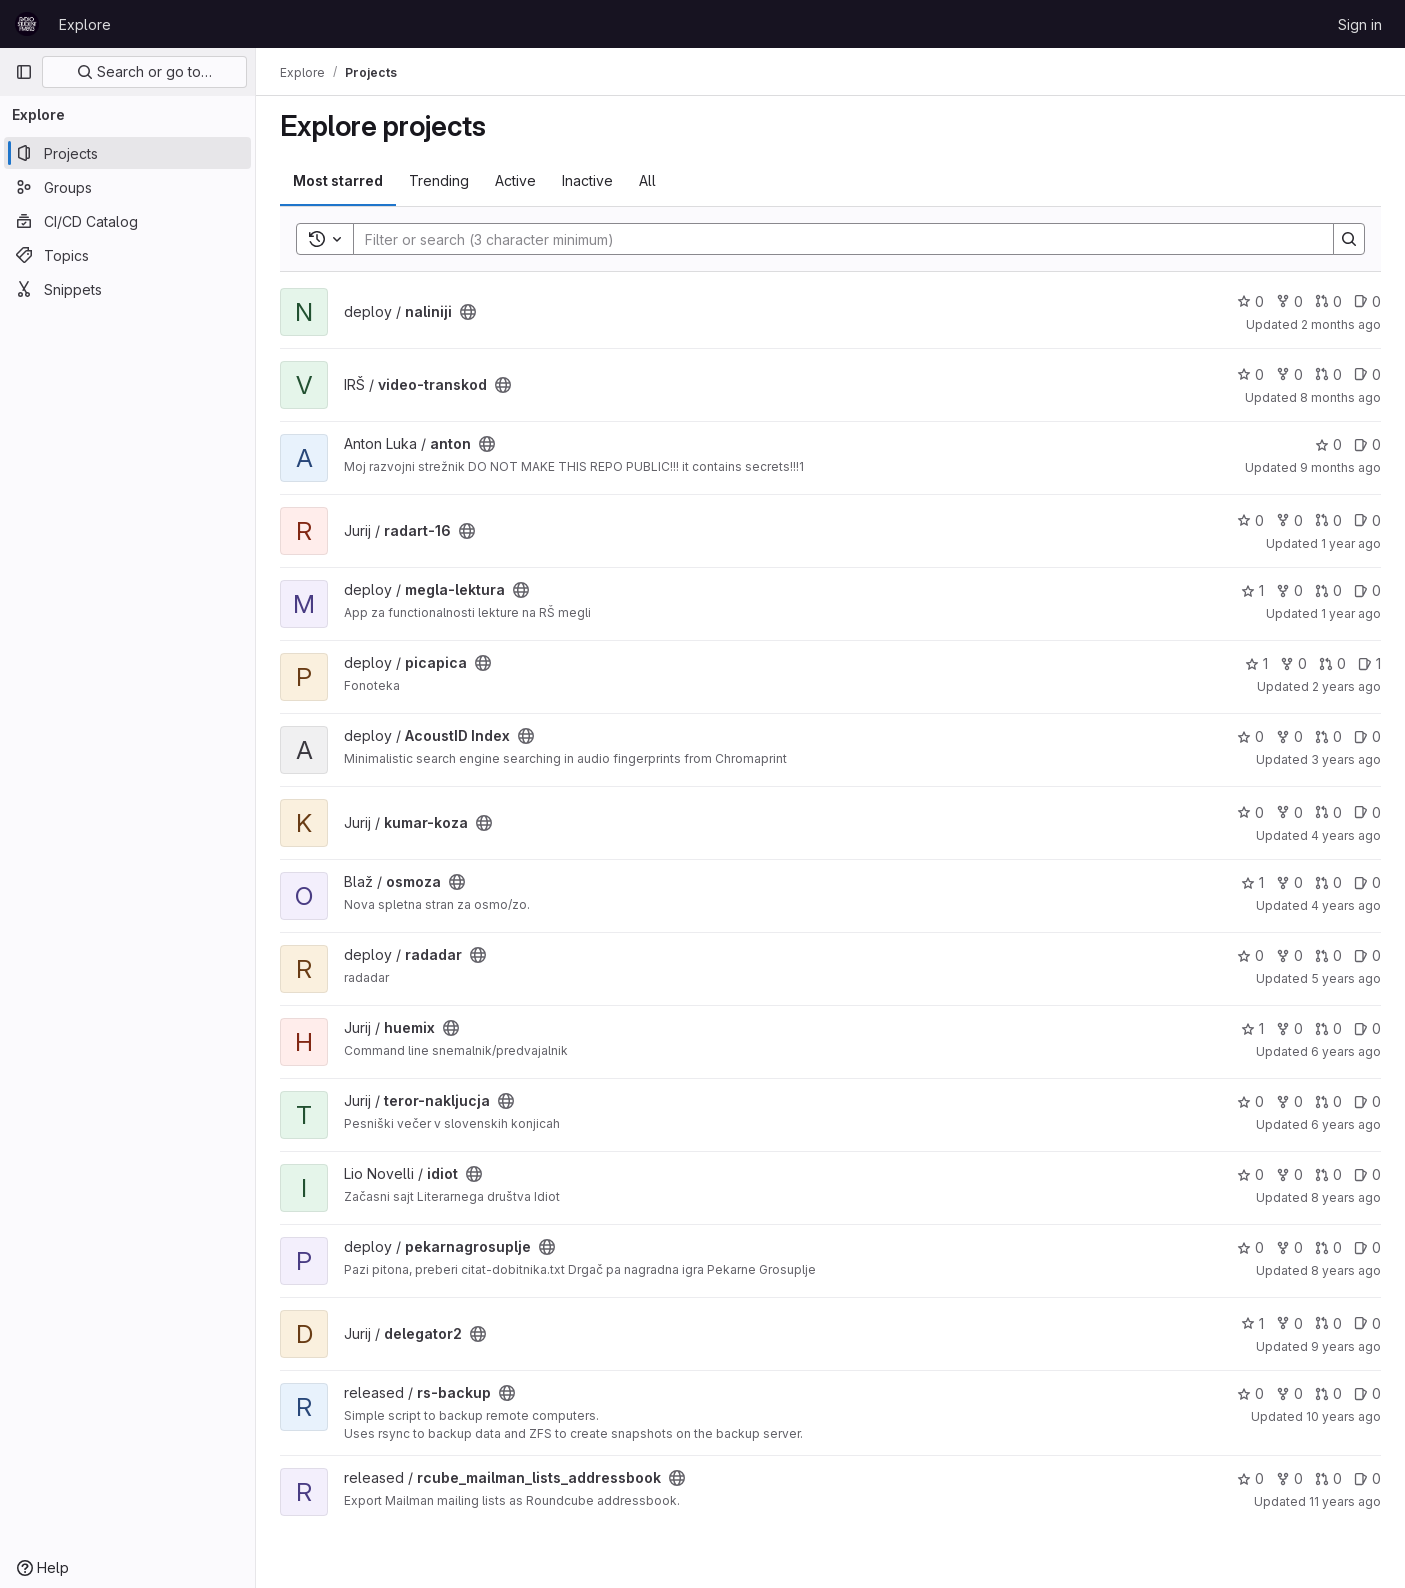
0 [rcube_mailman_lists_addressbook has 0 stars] (1250, 1478)
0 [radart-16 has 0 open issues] (1367, 520)
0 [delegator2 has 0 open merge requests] (1328, 1323)
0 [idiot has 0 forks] (1289, 1174)
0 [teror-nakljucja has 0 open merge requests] (1328, 1101)
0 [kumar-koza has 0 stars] (1250, 812)
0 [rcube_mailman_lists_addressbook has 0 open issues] (1367, 1478)
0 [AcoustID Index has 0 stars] (1250, 736)
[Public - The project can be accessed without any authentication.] (468, 312)
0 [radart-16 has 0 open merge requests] (1328, 520)
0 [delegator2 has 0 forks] (1289, 1323)
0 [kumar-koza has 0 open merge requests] (1328, 812)
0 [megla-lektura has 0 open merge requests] (1328, 590)
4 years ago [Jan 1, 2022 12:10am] (1346, 905)
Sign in (1360, 24)
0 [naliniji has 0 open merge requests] (1328, 301)
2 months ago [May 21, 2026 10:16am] (1341, 324)
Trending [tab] (439, 180)
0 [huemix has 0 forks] (1289, 1028)
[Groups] (127, 187)
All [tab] (647, 180)
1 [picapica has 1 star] (1256, 663)
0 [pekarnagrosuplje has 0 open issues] (1367, 1247)
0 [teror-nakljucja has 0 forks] (1289, 1101)
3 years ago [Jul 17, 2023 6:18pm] (1346, 759)
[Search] (833, 239)
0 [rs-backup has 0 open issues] (1367, 1393)
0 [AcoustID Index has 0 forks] (1289, 736)
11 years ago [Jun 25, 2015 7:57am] (1345, 1501)
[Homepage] (27, 24)
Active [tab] (515, 180)
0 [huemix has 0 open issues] (1367, 1028)
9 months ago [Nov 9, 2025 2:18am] (1340, 467)
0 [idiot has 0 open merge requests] (1328, 1174)
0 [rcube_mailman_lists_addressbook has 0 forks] (1289, 1478)
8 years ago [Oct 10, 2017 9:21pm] (1346, 1270)
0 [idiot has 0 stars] (1250, 1174)
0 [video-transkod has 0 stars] (1250, 374)
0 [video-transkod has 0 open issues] (1367, 374)
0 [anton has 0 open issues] (1367, 444)
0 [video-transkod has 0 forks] (1289, 374)
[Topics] (127, 255)
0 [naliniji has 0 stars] (1250, 301)
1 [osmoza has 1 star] (1252, 882)
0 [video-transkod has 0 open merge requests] (1328, 374)
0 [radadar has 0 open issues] (1367, 955)
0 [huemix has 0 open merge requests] (1328, 1028)
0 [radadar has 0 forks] (1289, 955)
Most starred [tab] (338, 180)
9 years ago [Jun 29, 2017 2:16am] (1346, 1346)
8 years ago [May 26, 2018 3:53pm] (1346, 1197)
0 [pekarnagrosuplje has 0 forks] (1289, 1247)
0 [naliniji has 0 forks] (1289, 301)
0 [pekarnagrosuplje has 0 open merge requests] (1328, 1247)
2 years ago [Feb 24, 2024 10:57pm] (1346, 686)
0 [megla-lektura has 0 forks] (1289, 590)
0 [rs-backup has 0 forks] (1289, 1393)
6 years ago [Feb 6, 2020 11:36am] (1346, 1124)
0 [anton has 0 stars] (1328, 444)
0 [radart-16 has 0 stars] (1250, 520)
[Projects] (127, 153)
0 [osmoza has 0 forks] (1289, 882)
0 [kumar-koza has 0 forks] (1289, 812)
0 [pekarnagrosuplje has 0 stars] (1250, 1247)
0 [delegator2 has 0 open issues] (1367, 1323)
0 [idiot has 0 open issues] (1367, 1174)
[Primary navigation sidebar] (24, 72)
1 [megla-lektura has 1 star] (1252, 590)
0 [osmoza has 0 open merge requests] (1328, 882)
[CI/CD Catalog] (127, 221)
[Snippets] (127, 289)
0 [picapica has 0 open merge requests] (1332, 663)
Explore (85, 24)
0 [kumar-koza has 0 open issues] (1367, 812)
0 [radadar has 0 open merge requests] (1328, 955)
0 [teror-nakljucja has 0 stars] (1250, 1101)
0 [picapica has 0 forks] (1293, 663)
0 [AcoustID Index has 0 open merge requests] (1328, 736)
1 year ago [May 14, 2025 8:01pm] (1351, 543)
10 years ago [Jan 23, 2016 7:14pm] (1343, 1416)
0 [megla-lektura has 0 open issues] (1367, 590)
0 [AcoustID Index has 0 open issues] (1367, 736)
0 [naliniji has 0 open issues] (1367, 301)
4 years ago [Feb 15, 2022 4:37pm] (1346, 835)
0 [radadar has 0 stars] (1250, 955)
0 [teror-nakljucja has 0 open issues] (1367, 1101)
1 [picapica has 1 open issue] (1369, 663)
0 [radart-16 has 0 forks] (1289, 520)
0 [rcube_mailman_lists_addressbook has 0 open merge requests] (1328, 1478)
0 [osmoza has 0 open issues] (1367, 882)
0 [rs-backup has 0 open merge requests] (1328, 1393)
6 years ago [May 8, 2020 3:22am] (1346, 1051)
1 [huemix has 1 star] (1252, 1028)
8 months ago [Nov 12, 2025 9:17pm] (1340, 397)
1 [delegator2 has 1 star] (1252, 1323)
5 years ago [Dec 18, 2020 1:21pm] (1346, 978)
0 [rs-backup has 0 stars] (1250, 1393)
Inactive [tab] (587, 180)
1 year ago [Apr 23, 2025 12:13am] (1351, 613)
